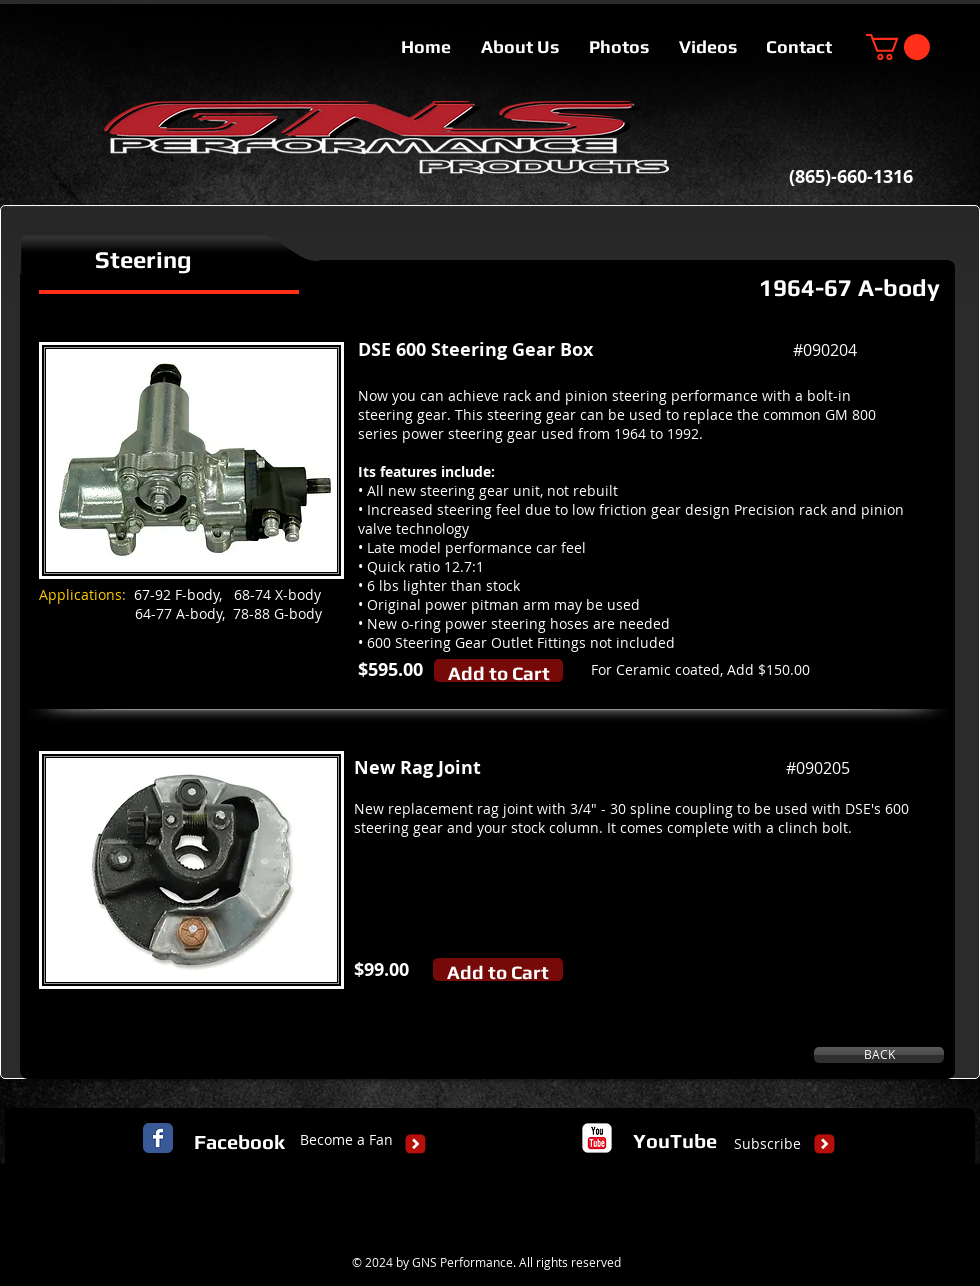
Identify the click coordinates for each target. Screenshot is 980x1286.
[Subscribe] (767, 1144)
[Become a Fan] (346, 1140)
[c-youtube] (597, 1138)
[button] (898, 47)
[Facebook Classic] (158, 1138)
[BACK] (879, 1055)
